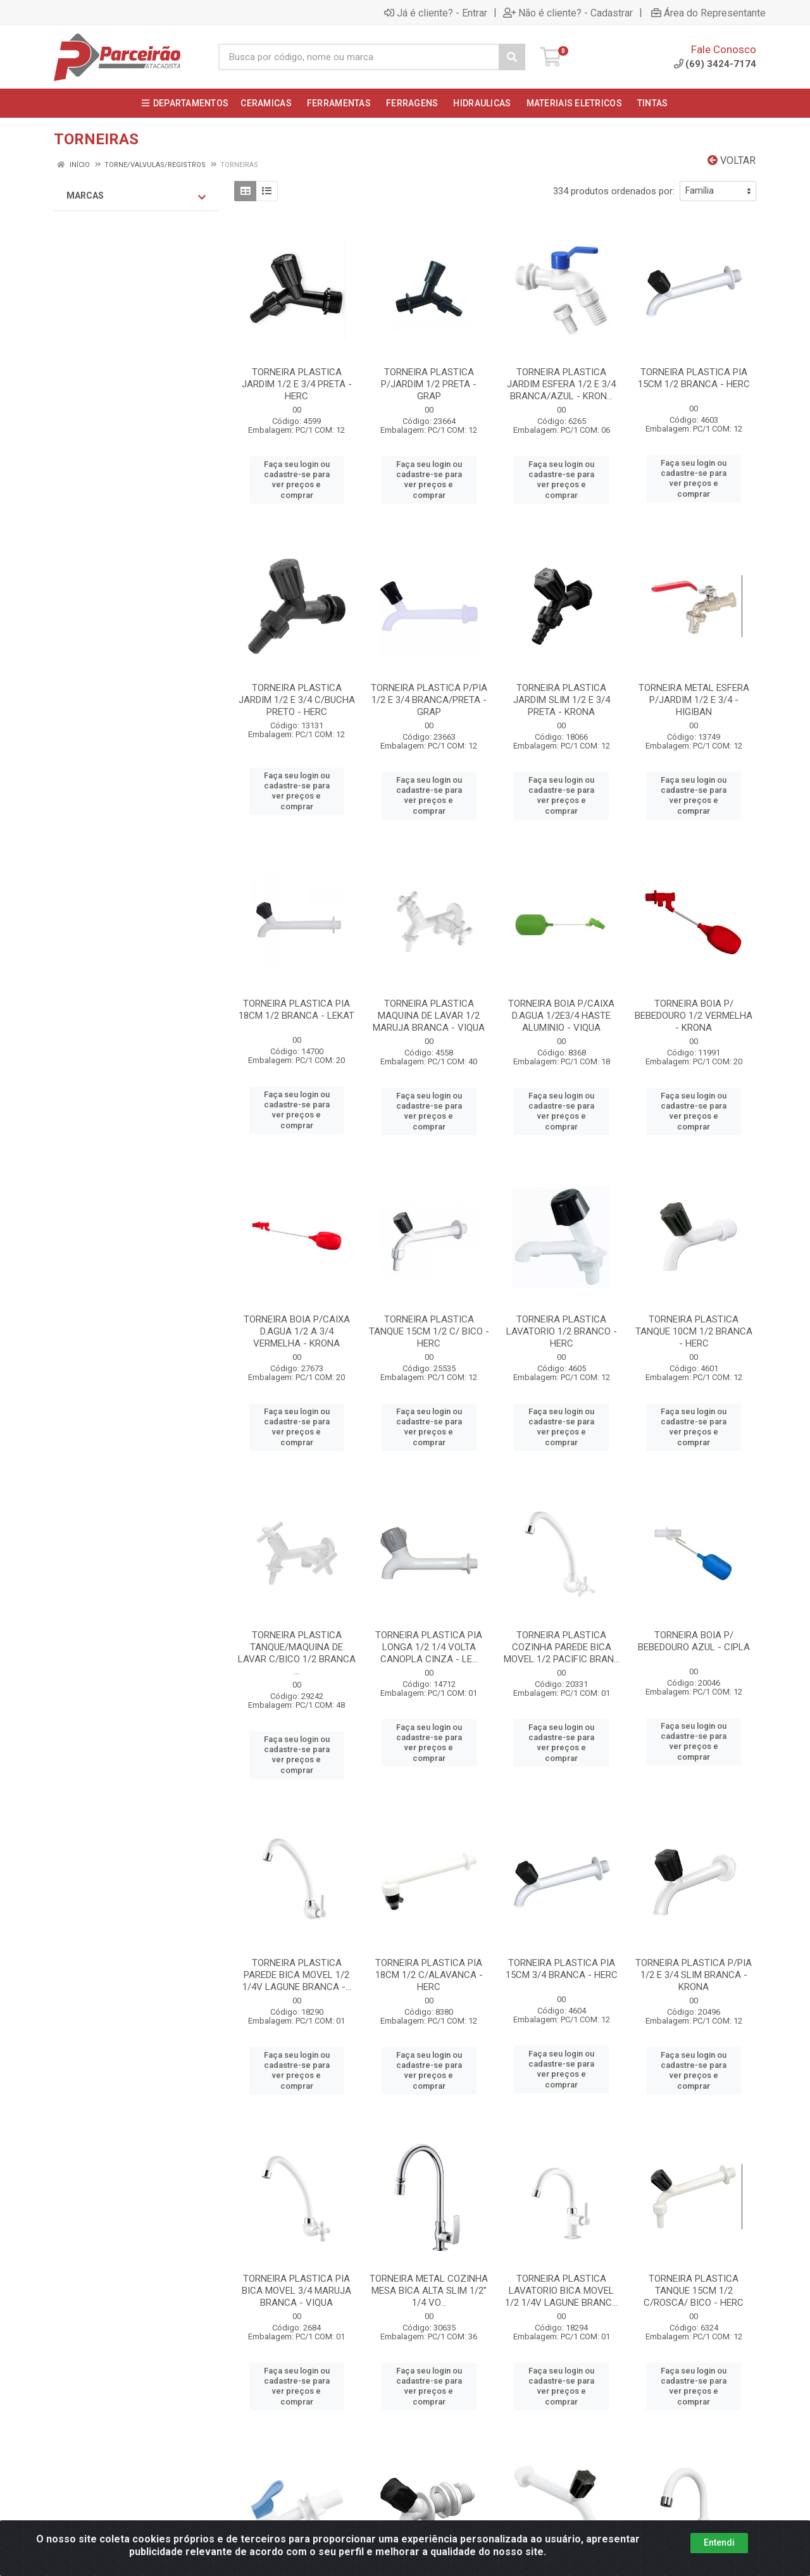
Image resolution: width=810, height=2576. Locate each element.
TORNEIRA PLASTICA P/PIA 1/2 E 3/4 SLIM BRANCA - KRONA (693, 1975)
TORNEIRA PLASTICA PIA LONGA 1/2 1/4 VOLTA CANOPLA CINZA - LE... (428, 1647)
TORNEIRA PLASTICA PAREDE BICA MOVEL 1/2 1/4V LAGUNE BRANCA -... (296, 1975)
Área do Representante (708, 13)
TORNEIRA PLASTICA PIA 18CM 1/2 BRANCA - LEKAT (296, 1009)
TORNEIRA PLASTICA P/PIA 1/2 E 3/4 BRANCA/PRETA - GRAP (429, 700)
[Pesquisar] (512, 57)
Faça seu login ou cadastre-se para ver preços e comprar (297, 479)
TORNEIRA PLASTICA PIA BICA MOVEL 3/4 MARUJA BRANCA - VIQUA (296, 2290)
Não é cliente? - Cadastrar (568, 13)
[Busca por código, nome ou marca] (358, 57)
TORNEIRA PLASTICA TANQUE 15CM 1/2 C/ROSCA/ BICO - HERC (694, 2290)
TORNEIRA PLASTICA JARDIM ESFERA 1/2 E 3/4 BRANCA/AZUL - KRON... (561, 384)
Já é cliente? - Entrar (435, 13)
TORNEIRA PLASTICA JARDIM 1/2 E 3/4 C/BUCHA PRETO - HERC (297, 700)
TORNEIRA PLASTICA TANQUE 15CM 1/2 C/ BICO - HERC (429, 1331)
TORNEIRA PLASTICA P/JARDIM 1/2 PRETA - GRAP (429, 384)
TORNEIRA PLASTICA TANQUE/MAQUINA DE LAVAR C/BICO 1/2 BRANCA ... (297, 1653)
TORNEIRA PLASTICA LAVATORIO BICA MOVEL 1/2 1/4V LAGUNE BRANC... (561, 2290)
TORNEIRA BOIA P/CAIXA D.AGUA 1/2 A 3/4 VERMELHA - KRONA (297, 1331)
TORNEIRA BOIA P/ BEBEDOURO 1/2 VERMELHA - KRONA (693, 1015)
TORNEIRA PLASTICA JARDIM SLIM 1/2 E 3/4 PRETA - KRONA (561, 700)
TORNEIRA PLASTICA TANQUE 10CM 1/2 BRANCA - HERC (693, 1331)
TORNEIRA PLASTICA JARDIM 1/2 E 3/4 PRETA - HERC (297, 384)
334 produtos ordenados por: (614, 191)
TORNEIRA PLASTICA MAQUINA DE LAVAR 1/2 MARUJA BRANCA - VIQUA (429, 1015)
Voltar (731, 160)
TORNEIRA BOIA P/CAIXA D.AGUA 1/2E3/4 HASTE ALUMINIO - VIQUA (561, 1015)
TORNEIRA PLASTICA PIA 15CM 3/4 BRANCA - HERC (562, 1969)
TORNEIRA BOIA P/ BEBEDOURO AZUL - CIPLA (694, 1641)
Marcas (136, 196)
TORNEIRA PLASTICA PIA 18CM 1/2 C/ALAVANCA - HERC (429, 1975)
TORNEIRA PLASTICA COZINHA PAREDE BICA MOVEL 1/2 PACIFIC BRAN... (562, 1647)
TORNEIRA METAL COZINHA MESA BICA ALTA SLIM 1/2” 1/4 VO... (429, 2290)
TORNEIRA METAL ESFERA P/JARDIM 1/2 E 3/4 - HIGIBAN (694, 700)
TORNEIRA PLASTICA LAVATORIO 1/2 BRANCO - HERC (561, 1331)
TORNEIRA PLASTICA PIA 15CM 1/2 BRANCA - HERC (694, 378)
